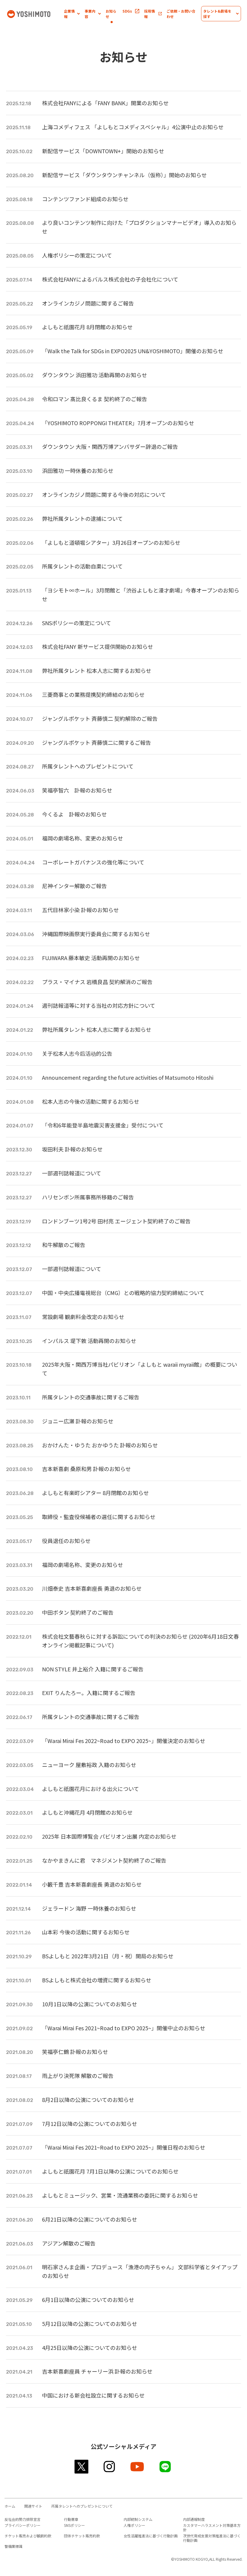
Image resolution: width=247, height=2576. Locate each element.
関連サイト (33, 2506)
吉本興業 (35, 13)
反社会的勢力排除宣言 (23, 2519)
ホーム (10, 2506)
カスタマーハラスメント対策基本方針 (212, 2527)
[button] (72, 13)
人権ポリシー (134, 2525)
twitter (82, 2466)
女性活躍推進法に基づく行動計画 (151, 2535)
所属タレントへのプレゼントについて (82, 2506)
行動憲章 (71, 2519)
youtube (138, 2466)
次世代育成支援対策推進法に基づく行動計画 (212, 2538)
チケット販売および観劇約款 (28, 2535)
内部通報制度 (194, 2519)
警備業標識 (14, 2546)
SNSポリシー (74, 2525)
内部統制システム (138, 2519)
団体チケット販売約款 (82, 2535)
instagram (110, 2466)
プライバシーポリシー (23, 2525)
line (165, 2466)
